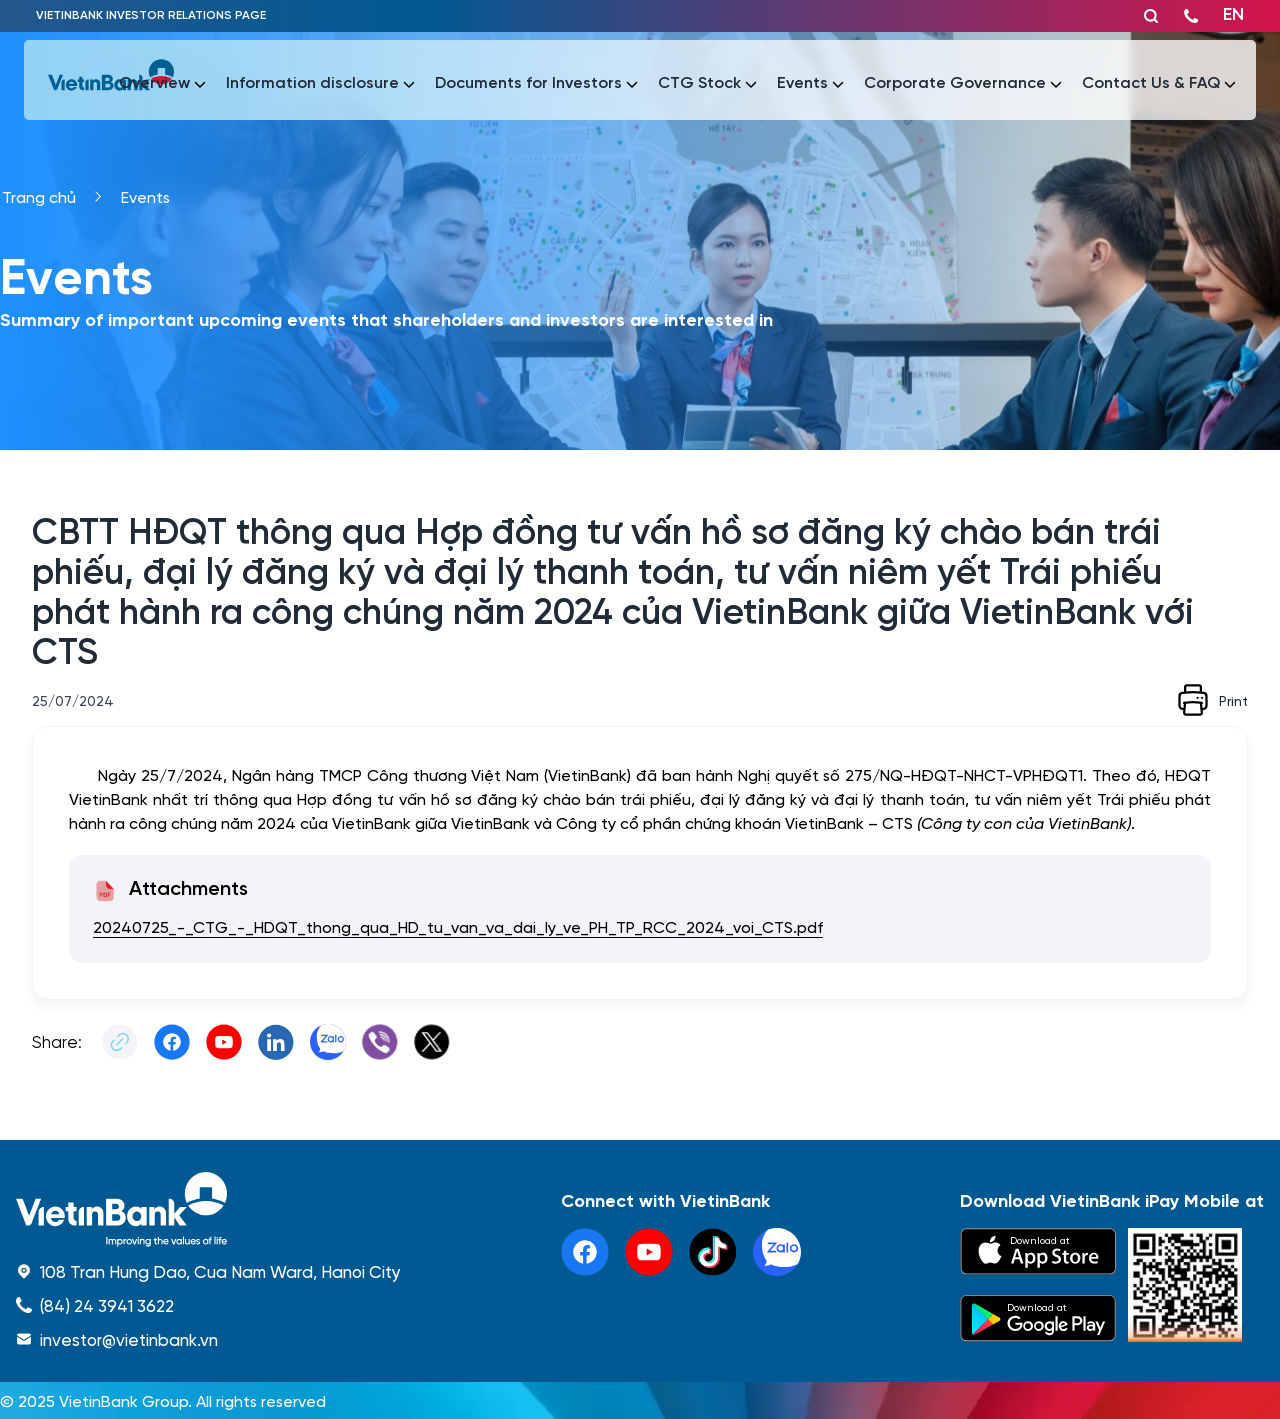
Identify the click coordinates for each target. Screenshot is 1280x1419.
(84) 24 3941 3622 (107, 1305)
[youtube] (649, 1252)
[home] (208, 1209)
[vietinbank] (111, 80)
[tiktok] (713, 1252)
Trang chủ (39, 196)
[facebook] (585, 1252)
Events (145, 196)
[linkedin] (777, 1252)
